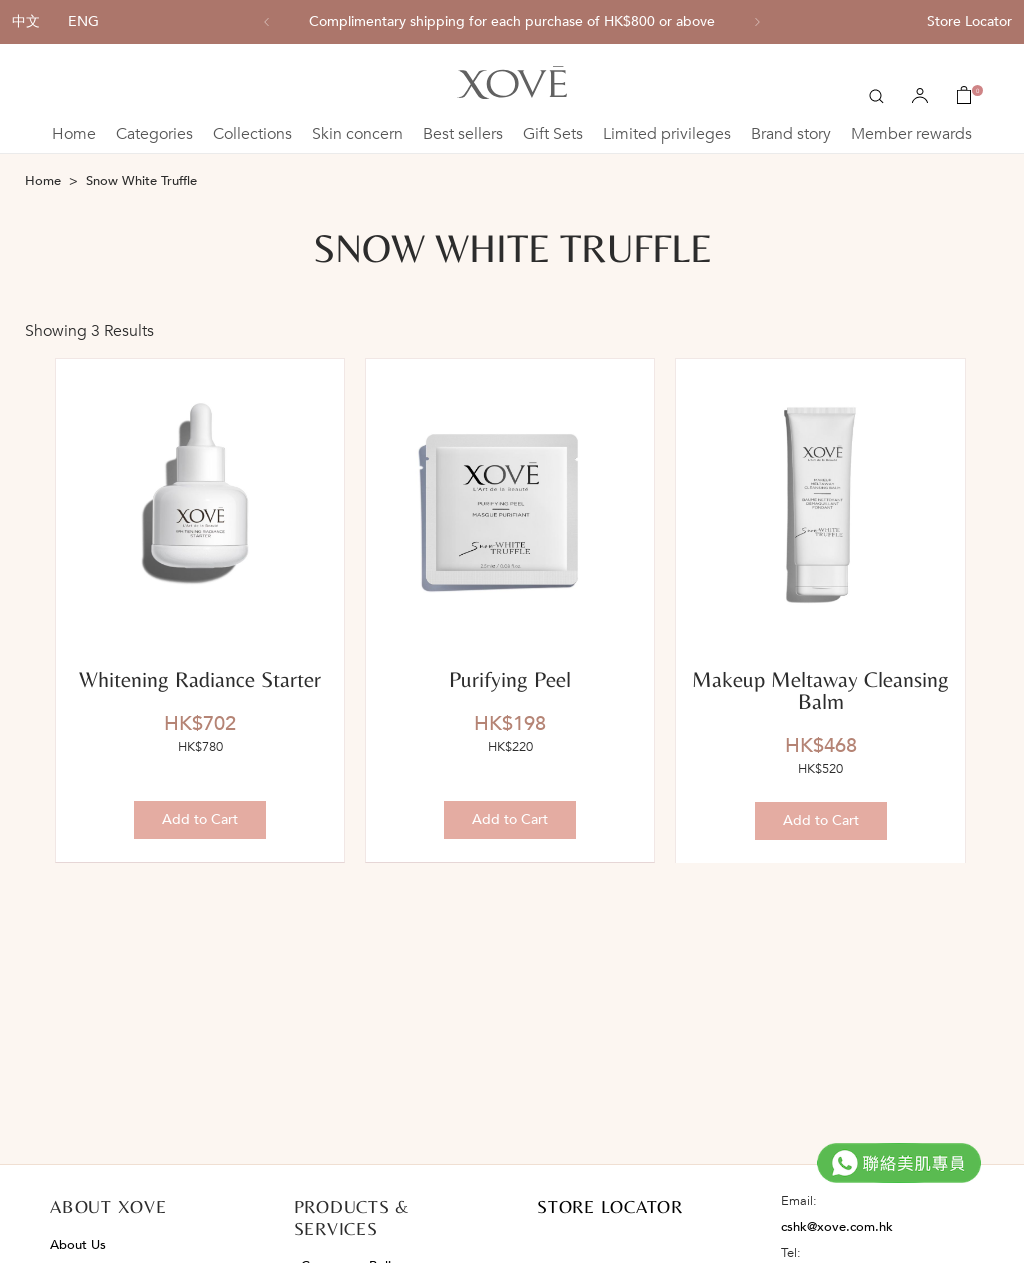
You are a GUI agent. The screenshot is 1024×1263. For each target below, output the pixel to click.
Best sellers (463, 134)
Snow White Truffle (141, 181)
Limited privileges (667, 134)
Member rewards (911, 134)
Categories (154, 134)
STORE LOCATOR (610, 1206)
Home (74, 134)
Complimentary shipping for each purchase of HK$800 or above (512, 22)
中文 (26, 21)
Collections (252, 134)
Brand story (791, 134)
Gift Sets (553, 134)
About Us (78, 1245)
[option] (512, 22)
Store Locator (969, 21)
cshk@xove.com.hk (837, 1227)
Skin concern (357, 134)
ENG (83, 21)
